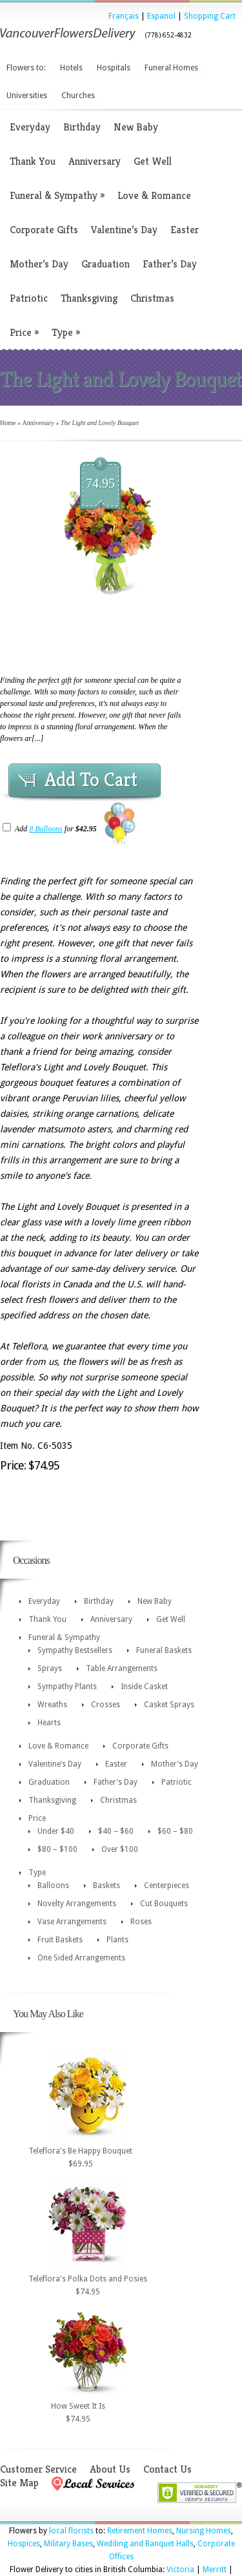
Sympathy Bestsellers (74, 1650)
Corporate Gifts (44, 229)
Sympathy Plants (67, 1686)
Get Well (153, 161)
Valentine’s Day (124, 229)
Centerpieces (166, 1885)
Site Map (19, 2482)
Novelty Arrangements (76, 1903)
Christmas (152, 298)
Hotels (71, 67)
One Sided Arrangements (81, 1957)
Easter (184, 229)
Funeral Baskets (164, 1650)
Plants (117, 1939)
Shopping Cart (210, 16)
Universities (26, 95)
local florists (71, 2530)
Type (66, 332)
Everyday (30, 127)
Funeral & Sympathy (57, 195)
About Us (110, 2469)
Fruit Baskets (60, 1939)
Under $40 (55, 1831)
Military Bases (68, 2543)
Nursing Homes (203, 2530)
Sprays (49, 1668)
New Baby (136, 127)
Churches (78, 95)
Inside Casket (144, 1686)
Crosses (105, 1704)
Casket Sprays (169, 1704)
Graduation (105, 264)
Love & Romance (154, 195)
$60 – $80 (175, 1831)
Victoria (180, 2569)
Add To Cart (91, 779)
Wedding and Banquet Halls (145, 2543)
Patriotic (29, 298)
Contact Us (167, 2469)
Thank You (32, 161)
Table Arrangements (121, 1668)
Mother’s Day (39, 264)
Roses (141, 1921)
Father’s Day (170, 264)
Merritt (215, 2569)
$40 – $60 (116, 1831)
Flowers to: (26, 67)
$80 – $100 (57, 1849)
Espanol (161, 16)
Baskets (106, 1885)
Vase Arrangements (71, 1921)
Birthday (82, 127)
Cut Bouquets (164, 1903)
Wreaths (52, 1704)
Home (7, 422)
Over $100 (119, 1849)
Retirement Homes (139, 2530)
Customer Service (38, 2469)
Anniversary (94, 161)
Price (24, 332)
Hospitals (113, 67)
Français (123, 16)
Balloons (53, 1885)
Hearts (49, 1722)
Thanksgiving (89, 298)
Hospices (24, 2543)
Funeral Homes (171, 67)
